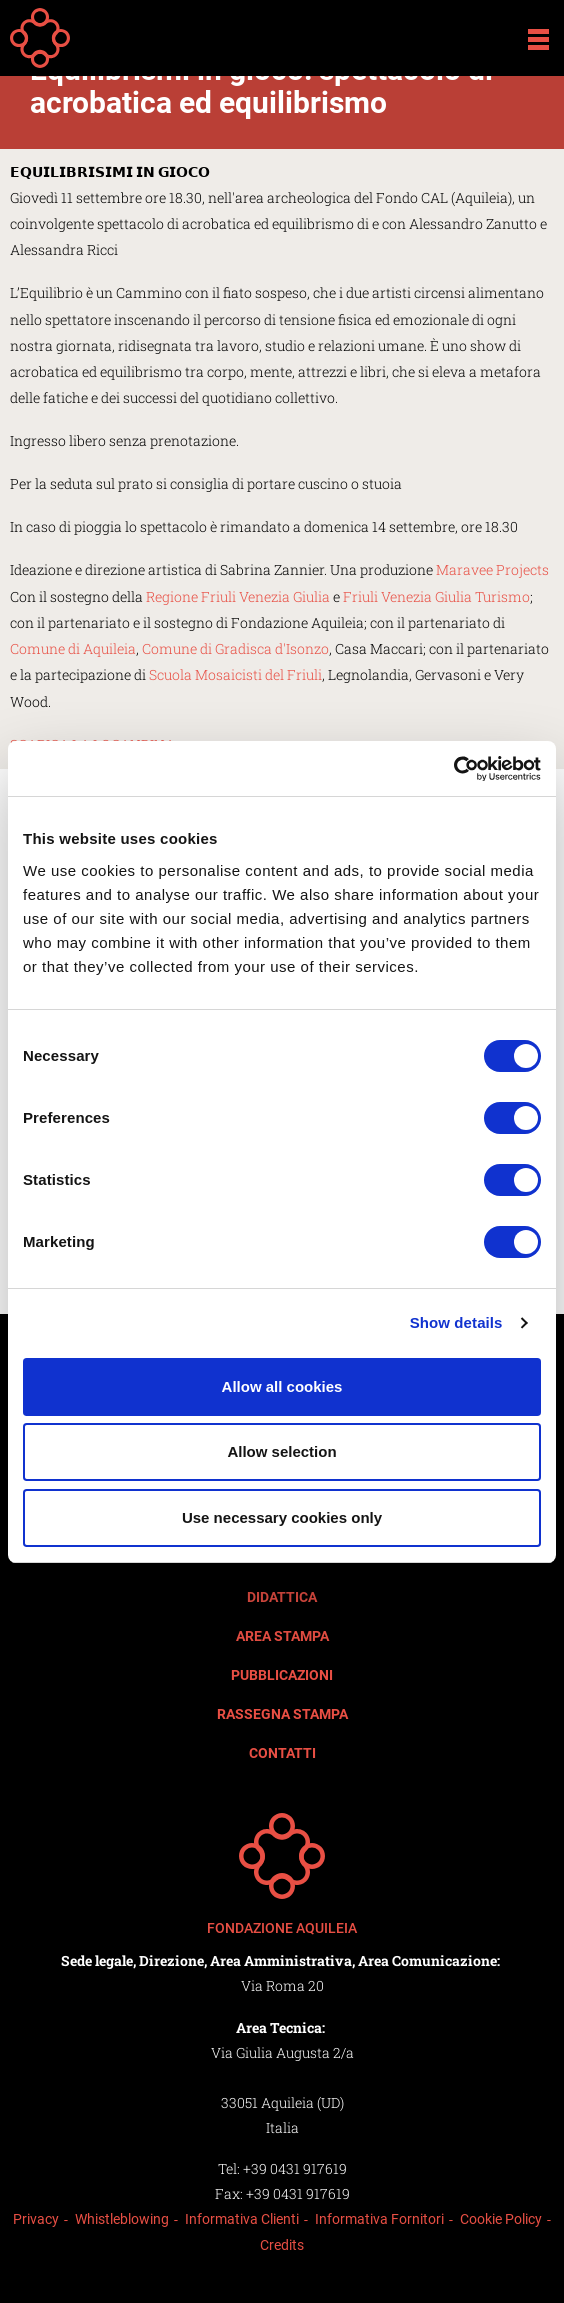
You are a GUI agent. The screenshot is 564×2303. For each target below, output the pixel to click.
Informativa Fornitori (379, 2219)
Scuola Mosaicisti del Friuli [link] (235, 674)
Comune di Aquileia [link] (73, 648)
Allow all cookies (282, 1386)
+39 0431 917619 (295, 2168)
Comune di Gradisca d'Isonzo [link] (235, 648)
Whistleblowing (122, 2219)
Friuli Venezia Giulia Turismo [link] (436, 596)
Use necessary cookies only (282, 1517)
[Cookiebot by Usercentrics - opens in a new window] (453, 769)
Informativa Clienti (242, 2219)
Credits (282, 2245)
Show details (456, 1322)
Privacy (36, 2219)
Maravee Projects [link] (492, 569)
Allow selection (281, 1451)
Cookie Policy (501, 2219)
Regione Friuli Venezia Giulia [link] (238, 596)
